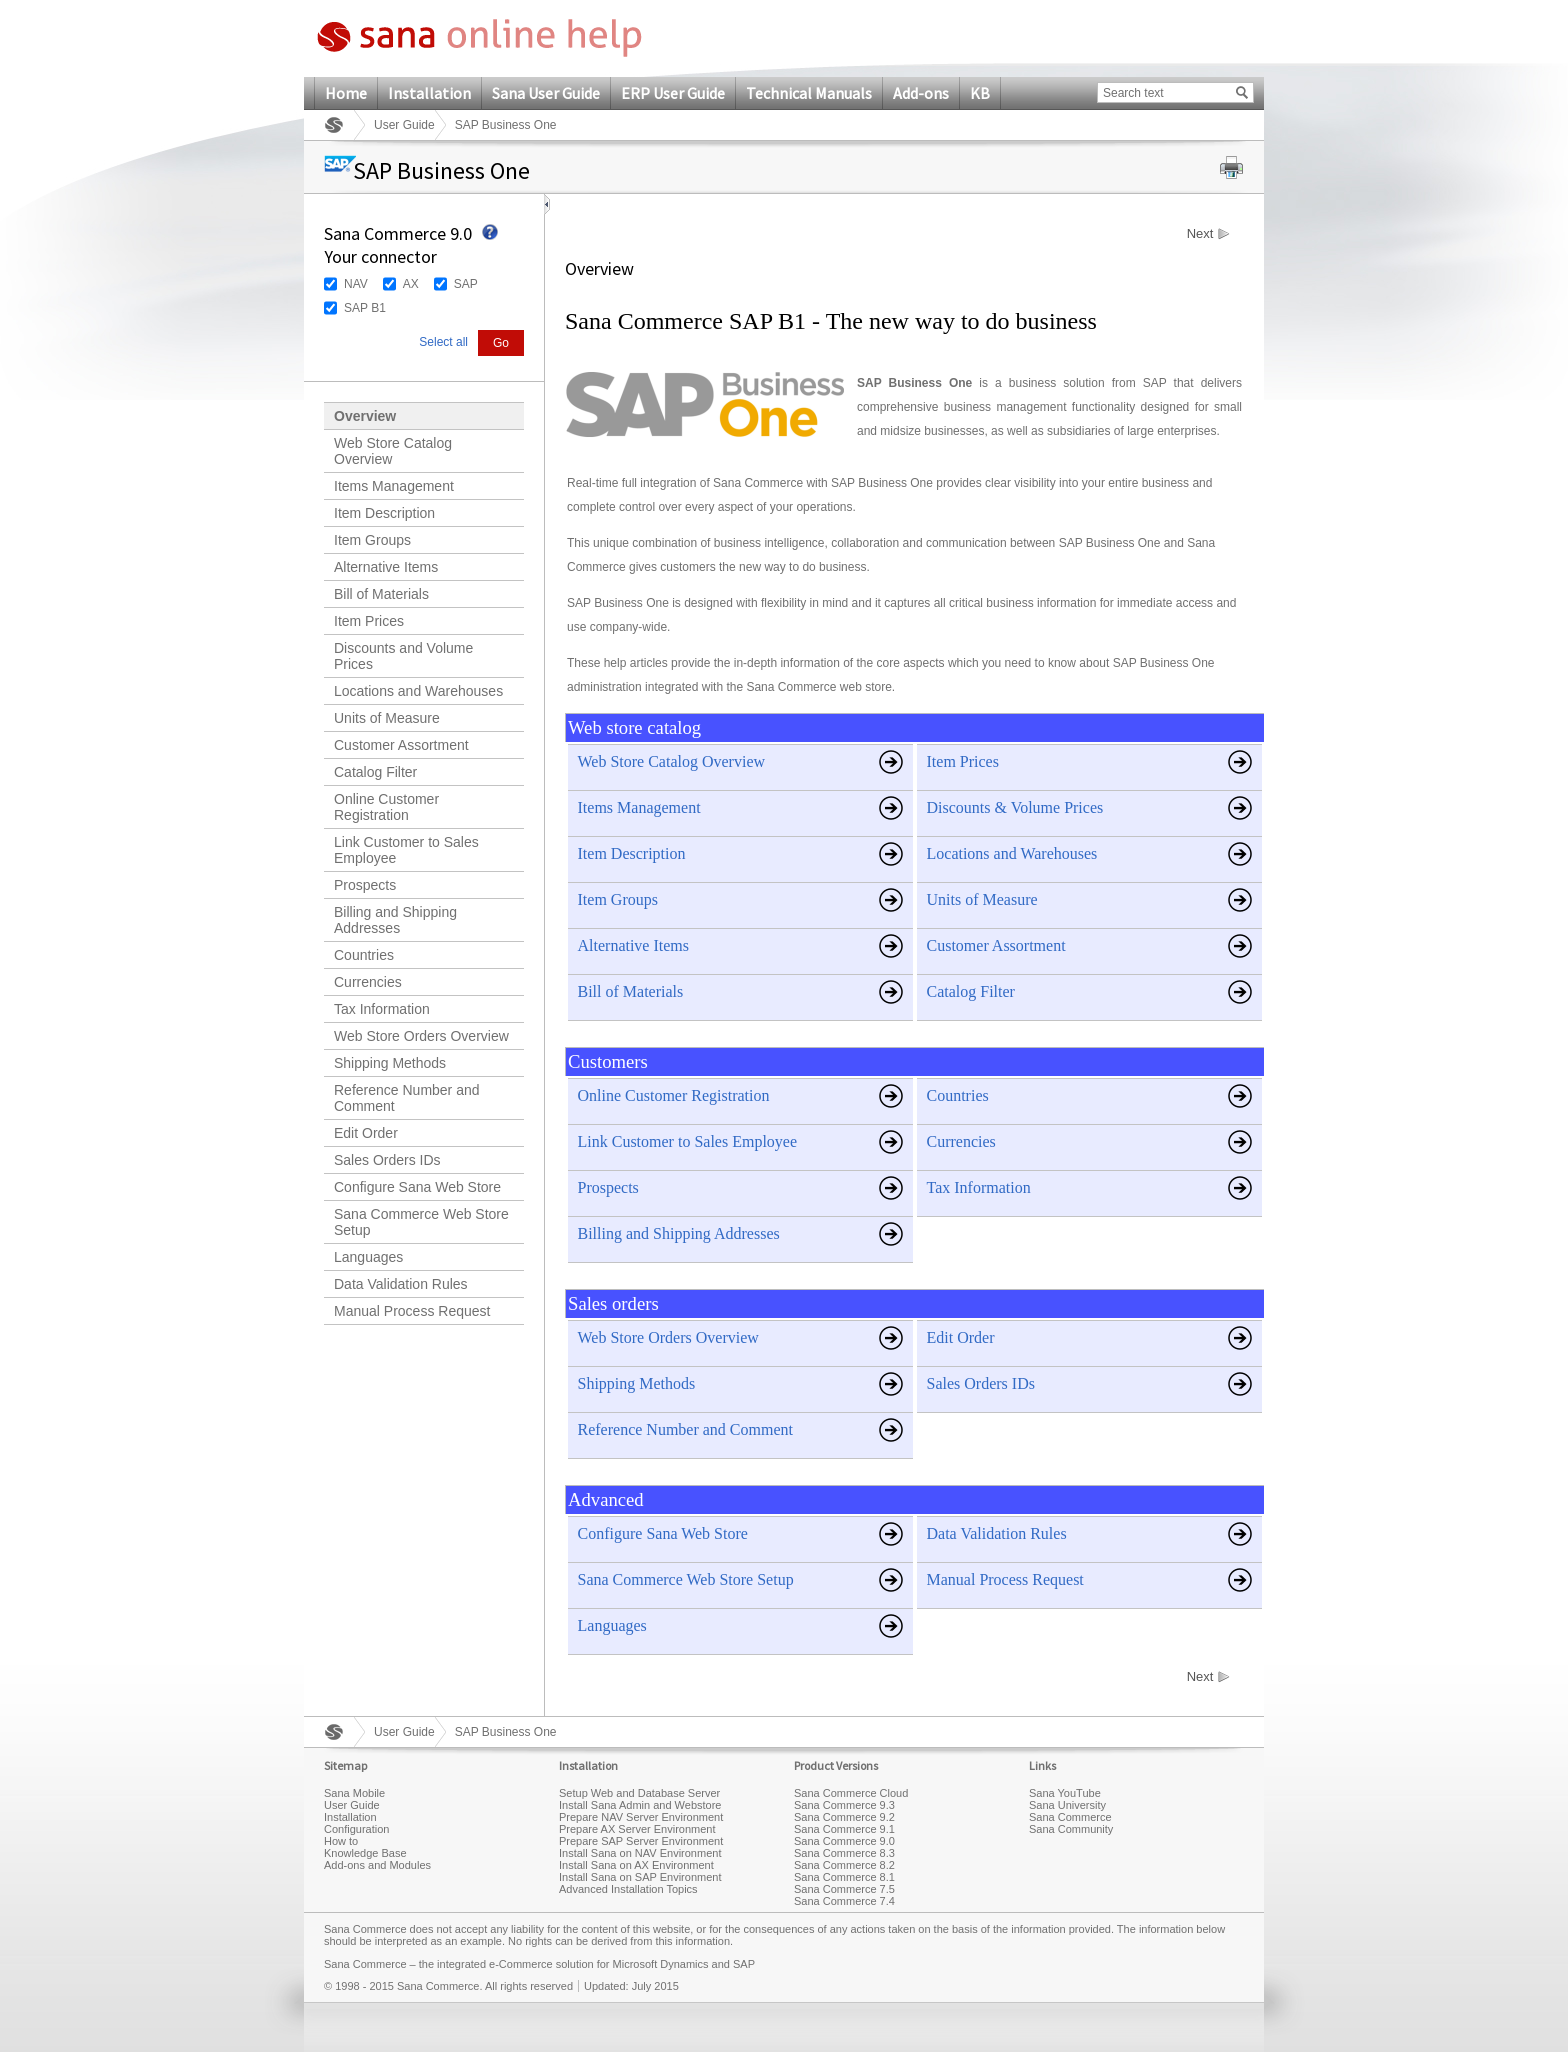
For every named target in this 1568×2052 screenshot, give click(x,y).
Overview (365, 416)
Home (346, 93)
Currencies (368, 982)
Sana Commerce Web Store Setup (421, 1222)
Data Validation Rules (401, 1284)
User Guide (404, 125)
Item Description (384, 513)
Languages (368, 1257)
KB (980, 93)
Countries (364, 955)
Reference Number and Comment (407, 1098)
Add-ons (921, 93)
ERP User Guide (673, 93)
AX (411, 284)
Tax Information (382, 1009)
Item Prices (369, 621)
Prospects (365, 885)
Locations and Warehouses (418, 691)
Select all (443, 342)
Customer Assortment (401, 745)
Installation (429, 93)
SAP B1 (365, 308)
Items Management (394, 486)
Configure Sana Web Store (417, 1187)
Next (1200, 234)
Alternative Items (386, 567)
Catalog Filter (375, 772)
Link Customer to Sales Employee (406, 850)
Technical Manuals (809, 93)
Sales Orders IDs (387, 1160)
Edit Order (366, 1133)
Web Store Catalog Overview (393, 451)
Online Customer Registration (386, 807)
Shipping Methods (390, 1063)
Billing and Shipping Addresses (395, 920)
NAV (356, 284)
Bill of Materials (381, 594)
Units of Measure (387, 718)
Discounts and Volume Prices (403, 656)
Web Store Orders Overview (421, 1036)
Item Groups (372, 540)
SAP (466, 284)
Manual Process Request (412, 1311)
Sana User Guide (546, 93)
